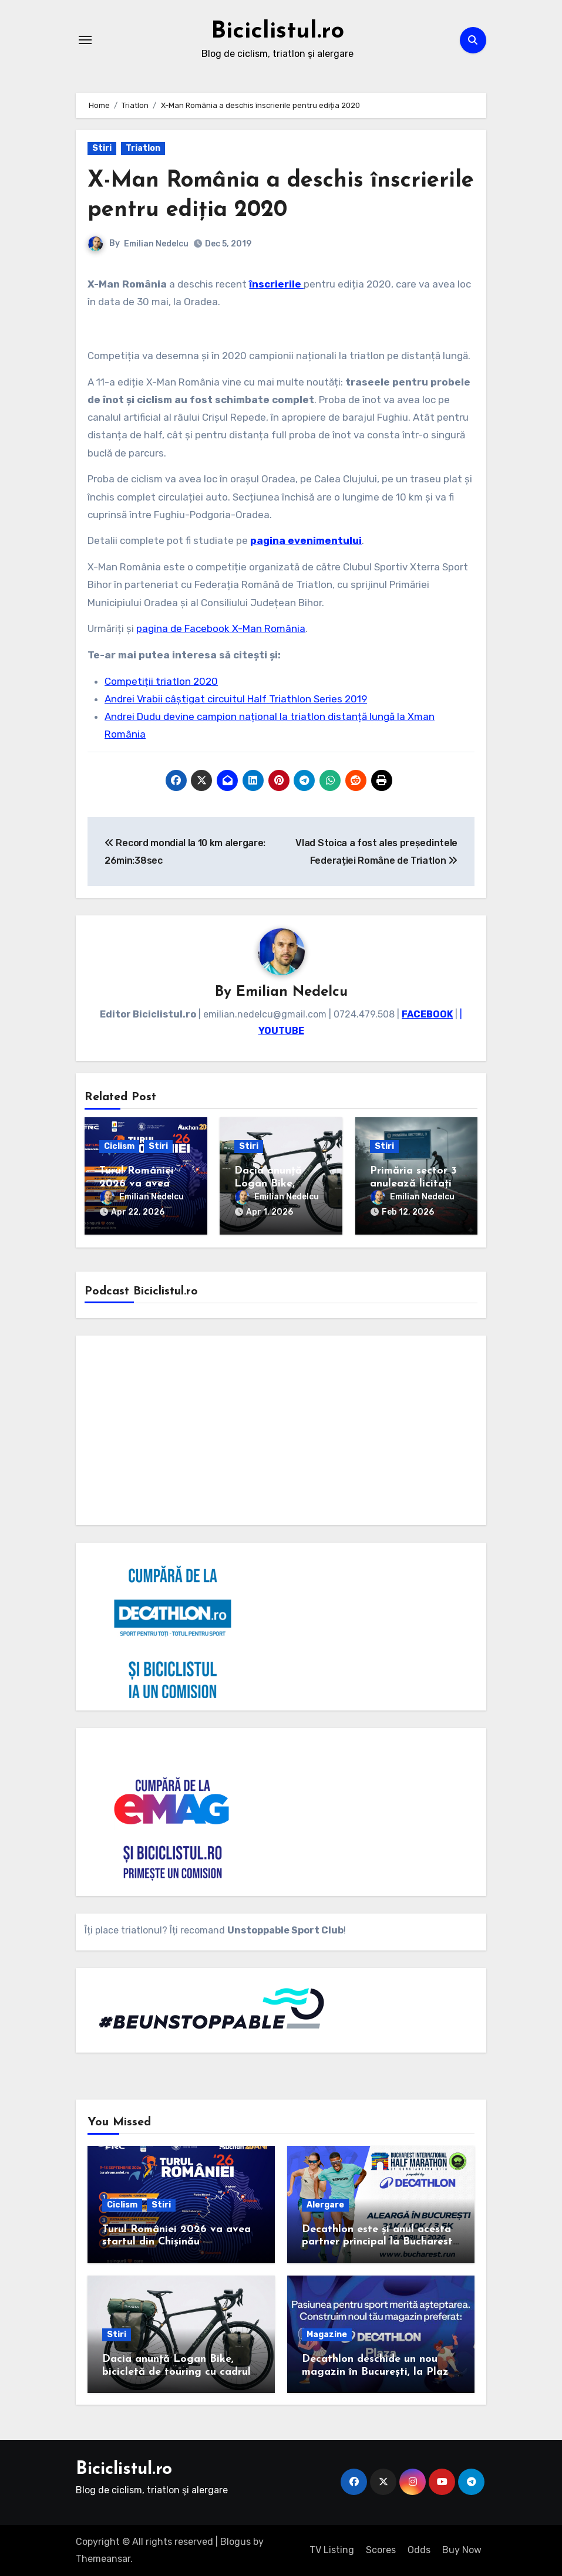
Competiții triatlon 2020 (161, 681)
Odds (419, 2549)
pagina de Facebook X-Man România (220, 628)
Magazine (327, 2335)
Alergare (325, 2205)
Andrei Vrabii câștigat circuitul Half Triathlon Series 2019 (236, 699)
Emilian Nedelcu (156, 244)
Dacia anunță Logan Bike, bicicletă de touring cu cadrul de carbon (176, 2372)
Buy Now (462, 2549)
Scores (381, 2549)
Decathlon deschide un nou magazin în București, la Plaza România (378, 2372)
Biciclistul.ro (277, 31)
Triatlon (143, 148)
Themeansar (103, 2558)
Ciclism (119, 1146)
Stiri (102, 148)
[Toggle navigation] (85, 40)
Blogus (235, 2541)
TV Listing (331, 2549)
